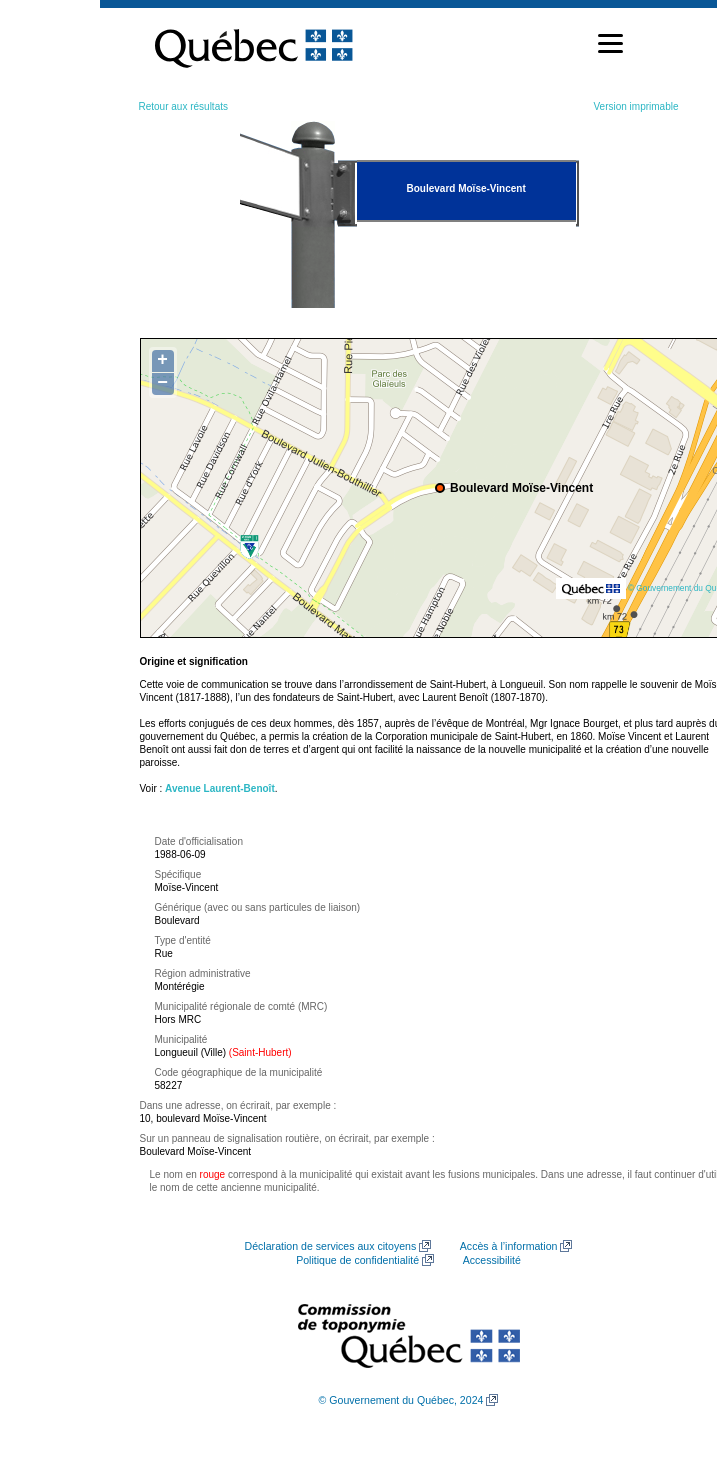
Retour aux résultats (184, 106)
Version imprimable (635, 106)
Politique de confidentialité (357, 1260)
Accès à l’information (509, 1246)
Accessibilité (492, 1260)
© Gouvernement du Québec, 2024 (401, 1400)
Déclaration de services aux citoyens (331, 1246)
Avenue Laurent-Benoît (220, 788)
